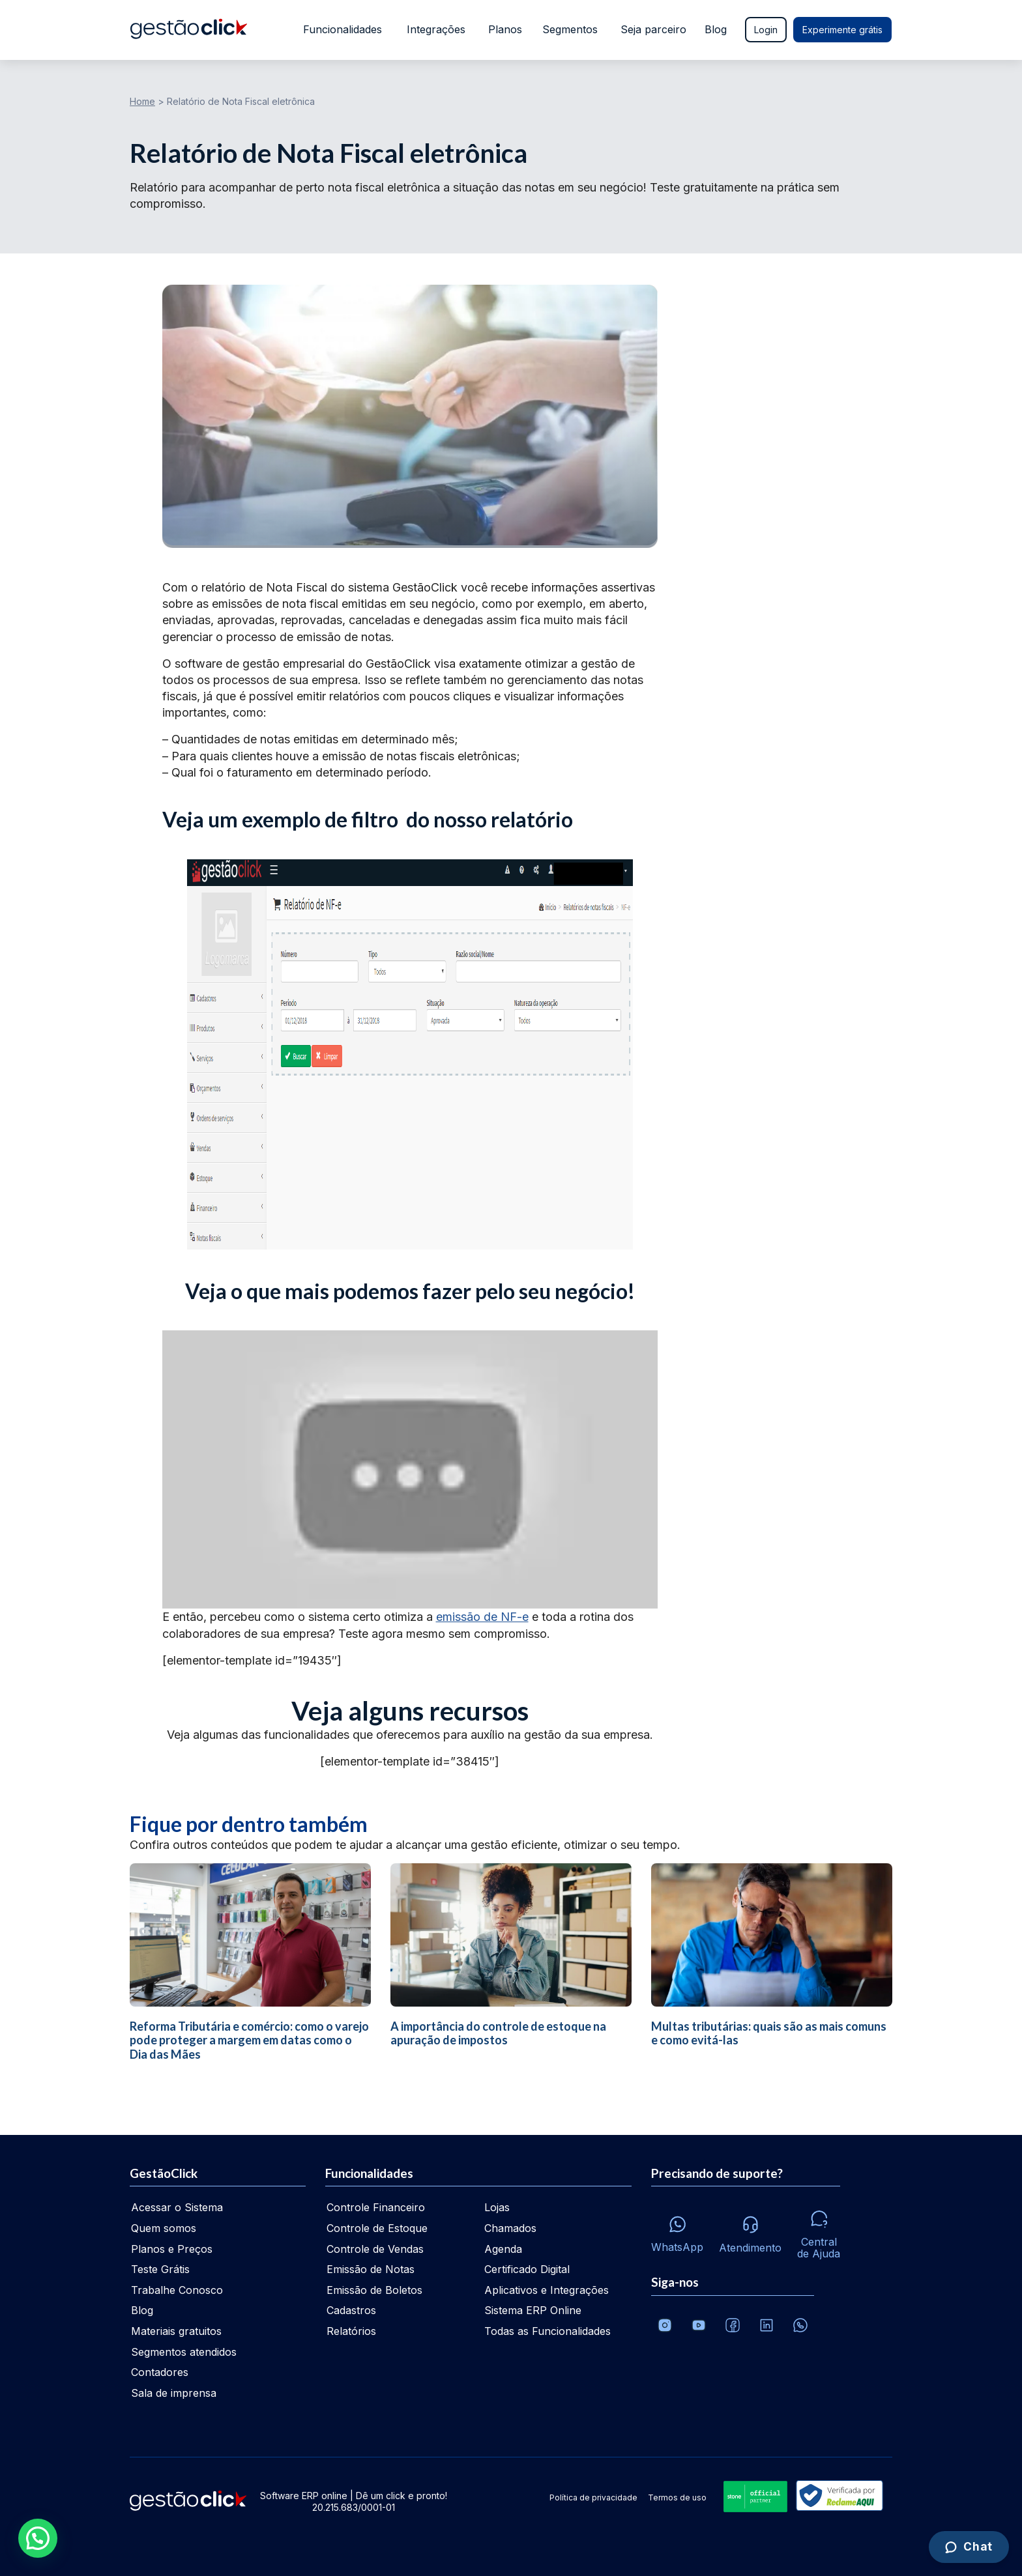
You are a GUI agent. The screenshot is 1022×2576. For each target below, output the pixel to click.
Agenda (503, 2248)
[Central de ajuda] (818, 2230)
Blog (716, 29)
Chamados (510, 2228)
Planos (504, 29)
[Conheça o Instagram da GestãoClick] (665, 2325)
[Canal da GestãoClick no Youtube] (698, 2325)
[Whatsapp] (677, 2231)
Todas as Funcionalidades (547, 2331)
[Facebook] (732, 2325)
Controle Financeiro (376, 2207)
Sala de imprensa (173, 2392)
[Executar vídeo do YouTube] (410, 1469)
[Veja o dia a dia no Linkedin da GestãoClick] (766, 2325)
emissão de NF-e (482, 1617)
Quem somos (163, 2228)
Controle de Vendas (375, 2248)
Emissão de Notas (371, 2269)
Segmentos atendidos (184, 2351)
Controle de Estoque (377, 2228)
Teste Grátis (160, 2269)
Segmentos (570, 29)
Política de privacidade (593, 2497)
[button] (37, 2538)
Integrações (434, 29)
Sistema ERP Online (532, 2310)
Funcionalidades (339, 29)
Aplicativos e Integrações (546, 2290)
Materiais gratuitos (176, 2331)
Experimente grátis (842, 29)
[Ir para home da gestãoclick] (188, 30)
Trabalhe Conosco (177, 2290)
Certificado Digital (527, 2269)
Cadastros (351, 2310)
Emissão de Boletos (374, 2290)
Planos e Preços (171, 2248)
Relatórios (351, 2331)
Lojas (497, 2207)
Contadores (159, 2372)
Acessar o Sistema (177, 2207)
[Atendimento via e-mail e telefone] (750, 2231)
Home (142, 101)
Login (766, 29)
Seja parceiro (653, 29)
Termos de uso (677, 2497)
